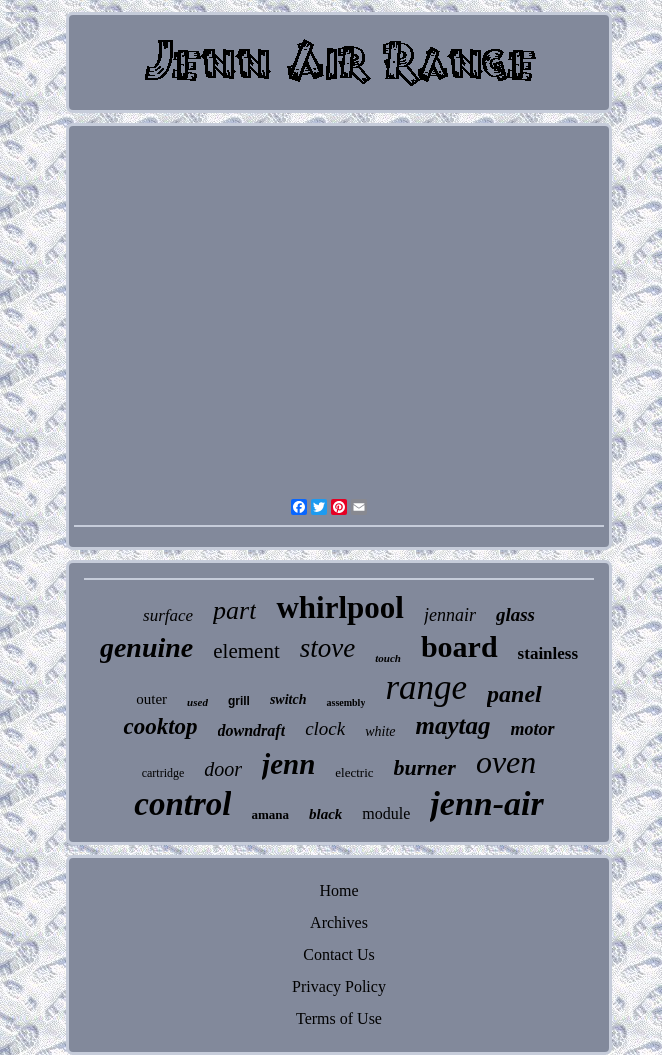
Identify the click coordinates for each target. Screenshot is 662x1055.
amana (270, 814)
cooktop (160, 726)
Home (338, 890)
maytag (453, 725)
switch (288, 699)
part (234, 610)
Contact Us (339, 954)
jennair (450, 615)
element (246, 651)
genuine (146, 647)
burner (425, 767)
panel (514, 694)
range (426, 687)
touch (388, 658)
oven (506, 762)
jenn (288, 764)
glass (515, 614)
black (325, 814)
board (459, 646)
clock (325, 728)
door (223, 769)
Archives (339, 922)
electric (354, 772)
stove (327, 648)
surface (168, 615)
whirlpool (339, 607)
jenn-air (486, 803)
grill (239, 701)
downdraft (252, 730)
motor (533, 729)
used (197, 702)
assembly (345, 702)
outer (151, 699)
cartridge (163, 773)
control (182, 804)
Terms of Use (339, 1018)
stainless (548, 653)
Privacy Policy (339, 986)
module (386, 813)
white (380, 731)
